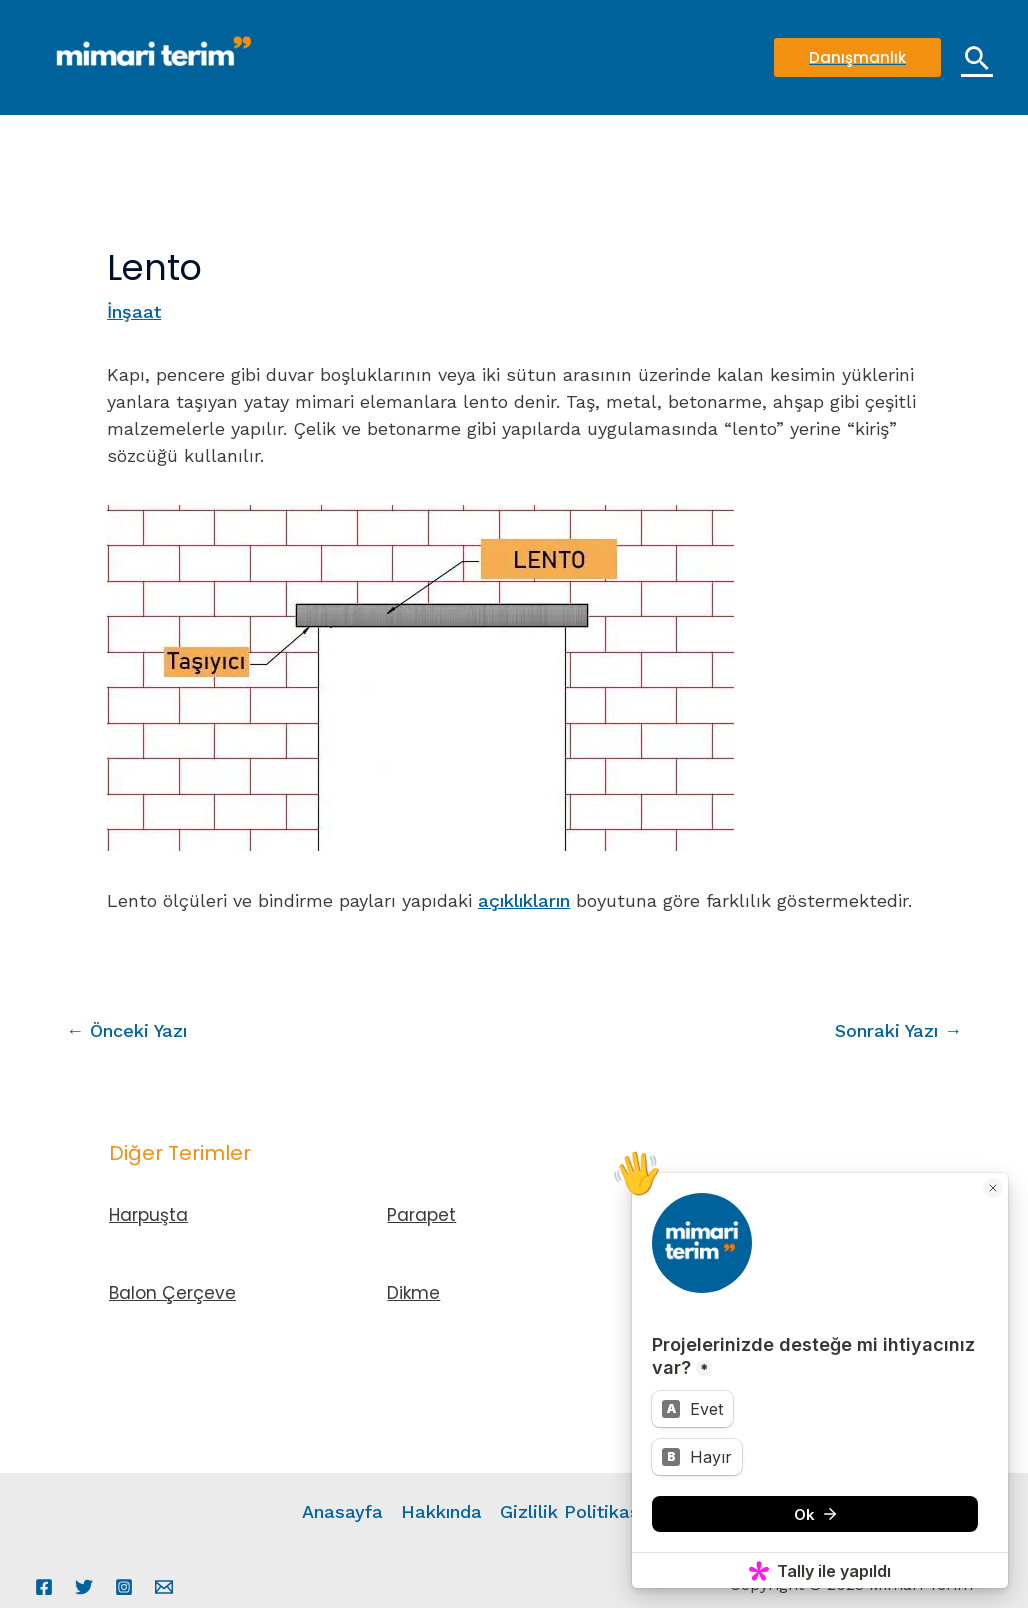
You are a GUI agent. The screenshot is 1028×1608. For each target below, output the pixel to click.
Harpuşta (148, 1215)
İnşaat (134, 311)
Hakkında (441, 1511)
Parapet (421, 1215)
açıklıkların (524, 900)
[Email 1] (164, 1587)
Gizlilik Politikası (572, 1511)
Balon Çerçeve (172, 1293)
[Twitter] (84, 1587)
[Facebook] (44, 1587)
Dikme (413, 1293)
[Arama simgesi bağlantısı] (977, 58)
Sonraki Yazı (898, 1030)
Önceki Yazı (126, 1030)
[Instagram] (124, 1587)
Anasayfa (342, 1511)
